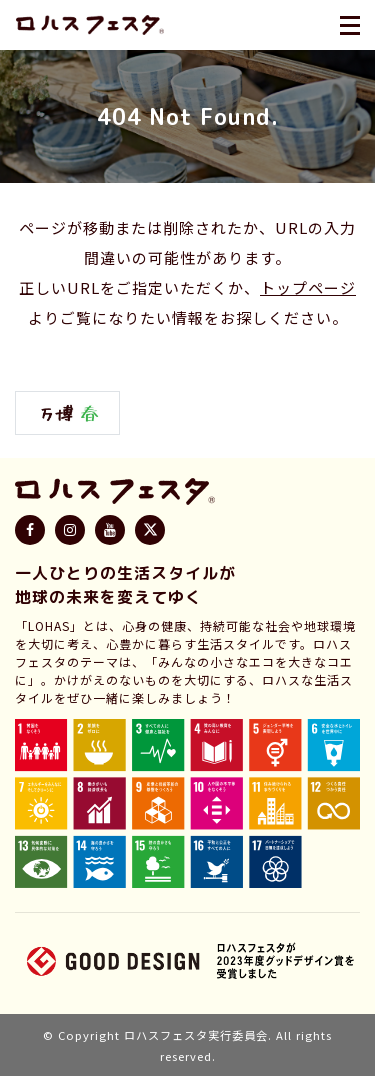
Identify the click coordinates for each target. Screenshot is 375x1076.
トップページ (308, 287)
